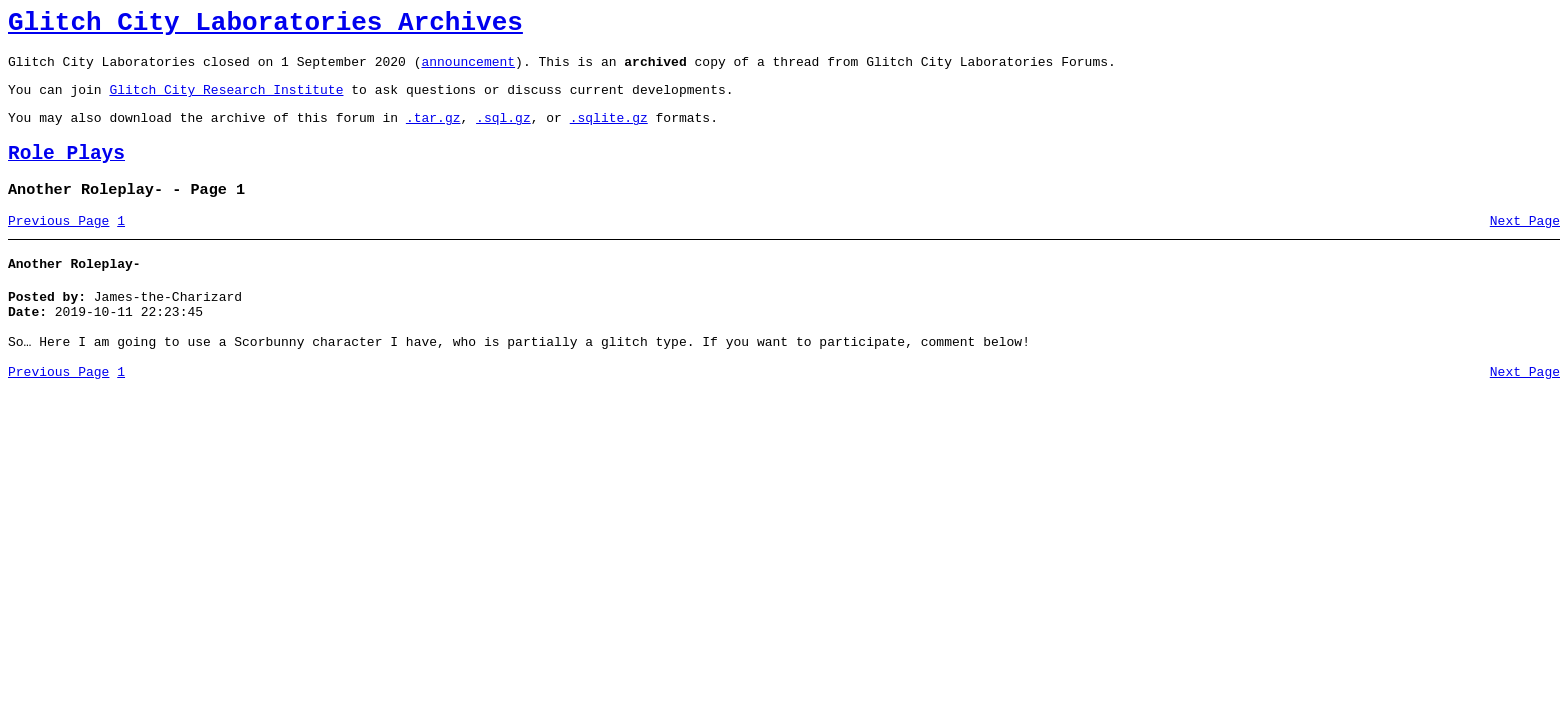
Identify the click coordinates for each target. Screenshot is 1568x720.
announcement (468, 70)
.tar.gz (433, 132)
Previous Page (58, 245)
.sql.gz (503, 132)
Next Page (1525, 245)
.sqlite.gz (609, 132)
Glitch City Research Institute (226, 101)
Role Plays (66, 171)
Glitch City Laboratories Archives (265, 26)
